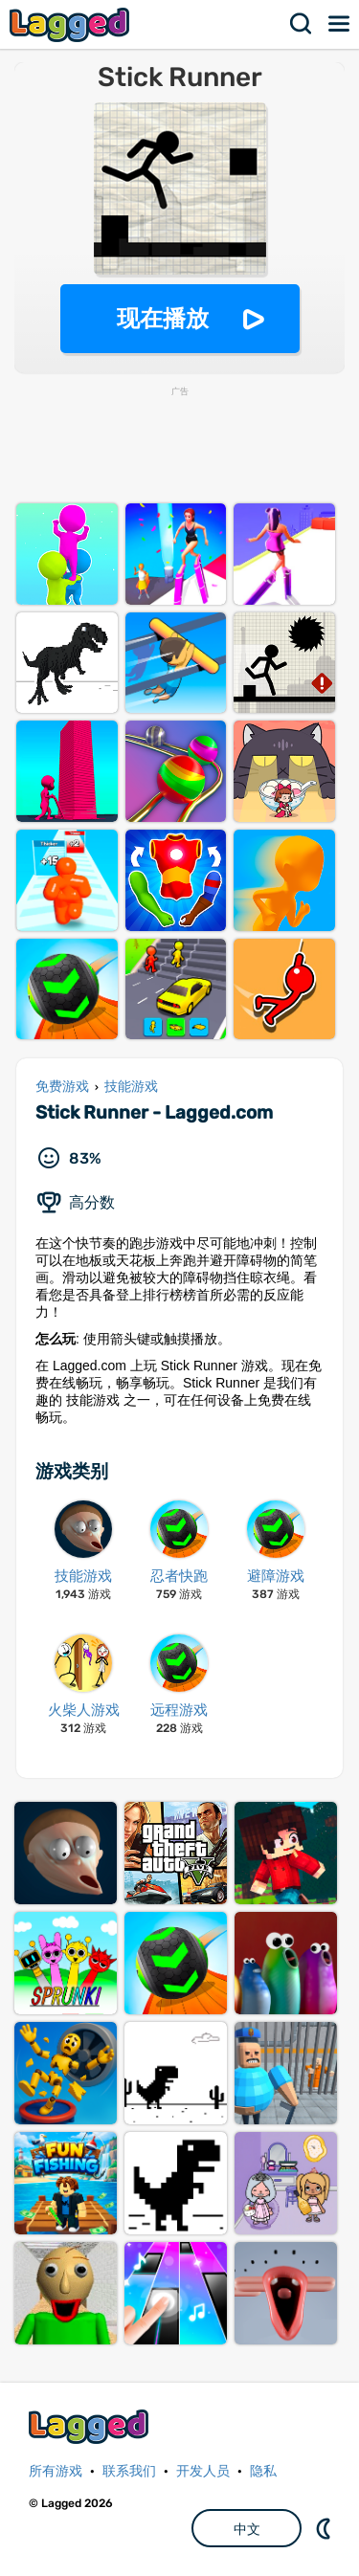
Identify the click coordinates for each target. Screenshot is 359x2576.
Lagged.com (91, 2426)
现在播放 (163, 318)
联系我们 (129, 2471)
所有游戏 (55, 2471)
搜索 (301, 24)
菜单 (340, 24)
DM (325, 2528)
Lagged (72, 24)
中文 (247, 2529)
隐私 (263, 2471)
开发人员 (203, 2471)
